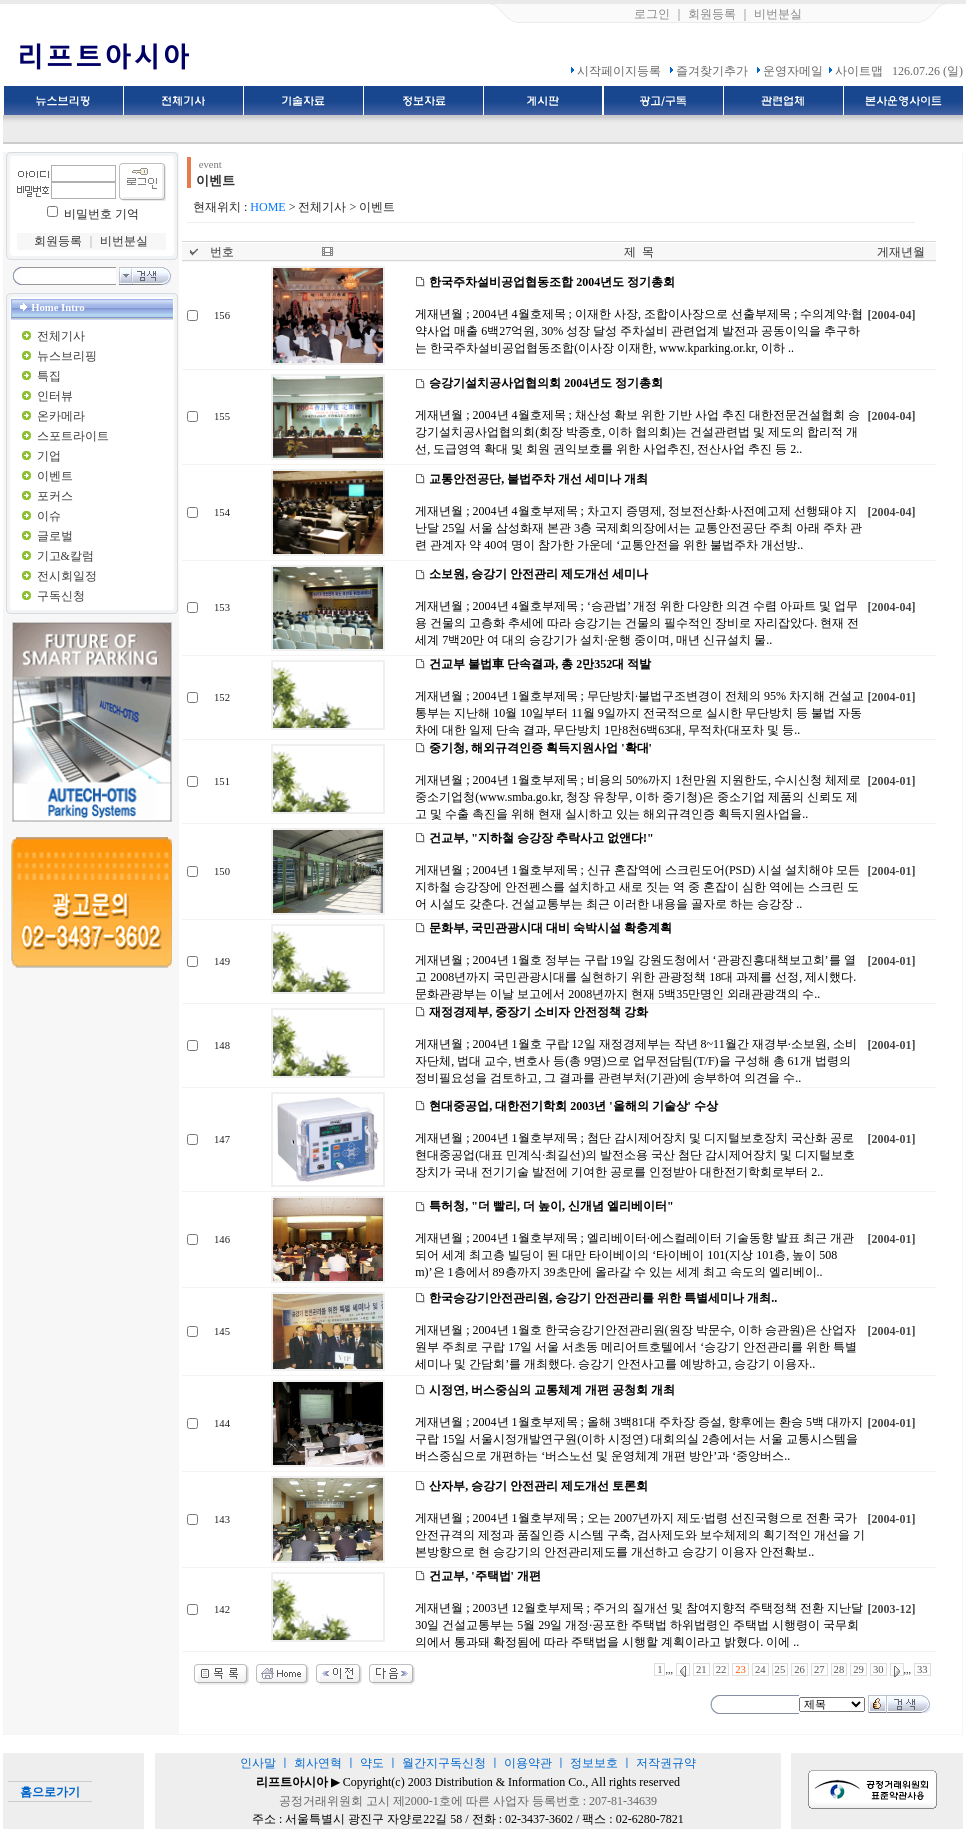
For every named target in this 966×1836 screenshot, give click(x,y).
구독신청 (61, 596)
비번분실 (778, 14)
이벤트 (55, 476)
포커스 (55, 496)
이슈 (49, 516)
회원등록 (712, 14)
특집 (49, 376)
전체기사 (61, 336)
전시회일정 (67, 576)
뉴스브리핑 (67, 356)
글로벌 (55, 536)
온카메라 (61, 416)
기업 (49, 456)
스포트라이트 (73, 436)
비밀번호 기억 (101, 214)
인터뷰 (55, 396)
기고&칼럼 (65, 556)
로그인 (652, 14)
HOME (267, 207)
